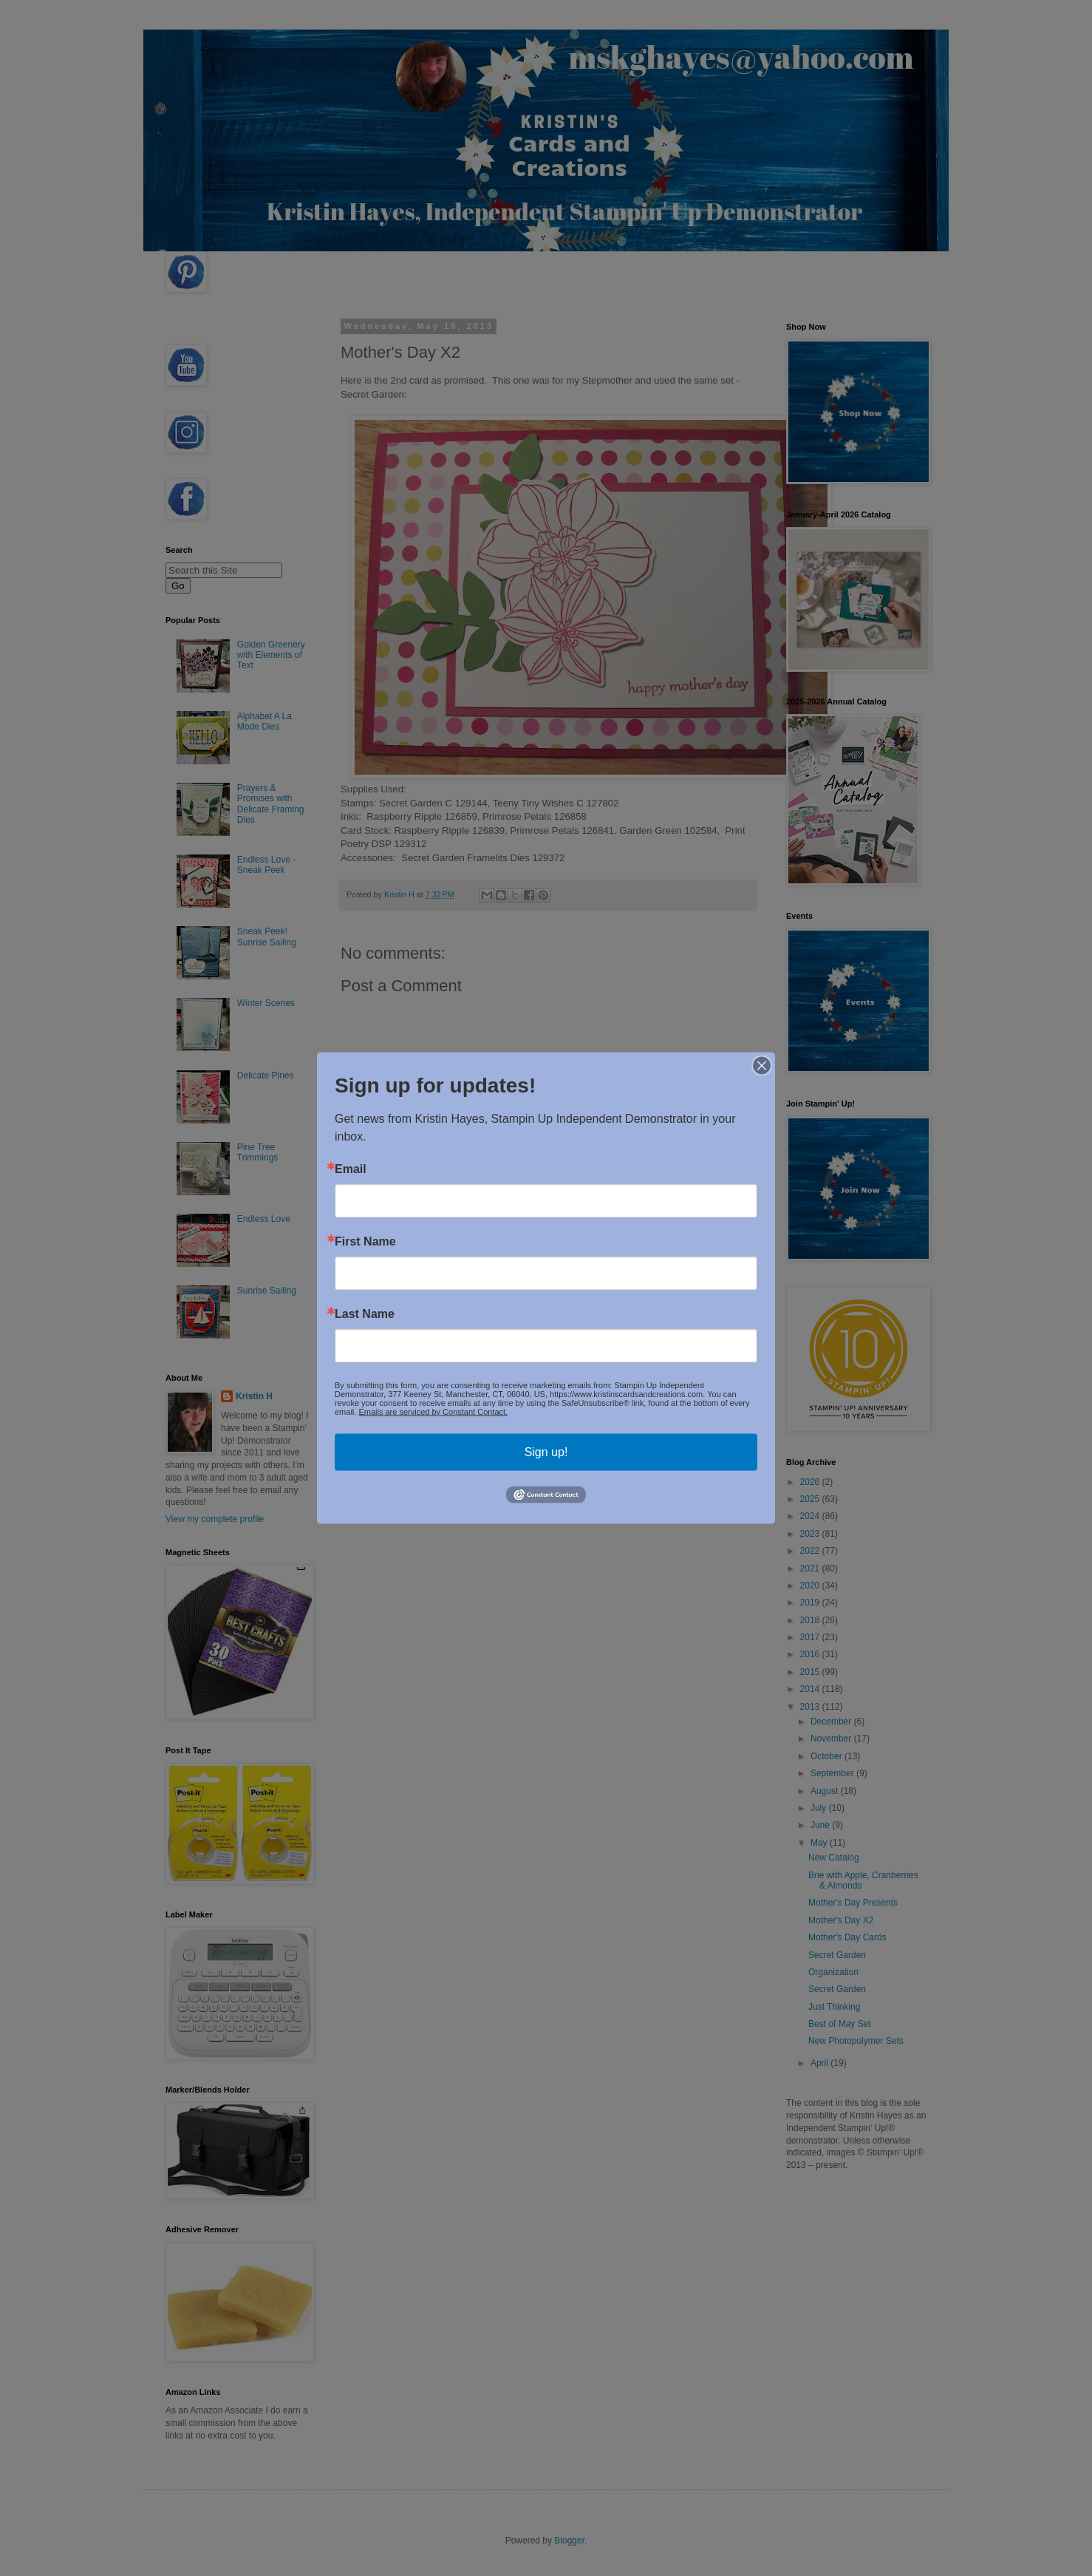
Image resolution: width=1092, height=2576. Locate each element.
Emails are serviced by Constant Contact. (433, 1411)
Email (350, 1169)
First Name (365, 1241)
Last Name (365, 1313)
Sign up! (546, 1451)
